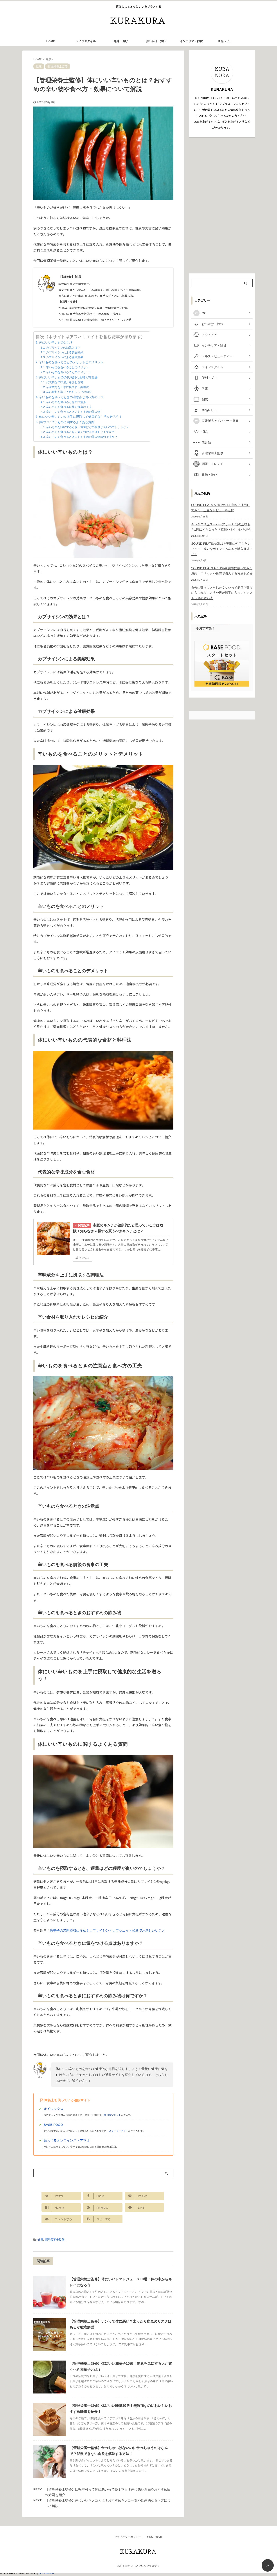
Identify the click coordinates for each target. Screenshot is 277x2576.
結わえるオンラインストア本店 (67, 2140)
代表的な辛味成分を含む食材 (64, 382)
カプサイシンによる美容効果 (64, 352)
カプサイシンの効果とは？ (63, 347)
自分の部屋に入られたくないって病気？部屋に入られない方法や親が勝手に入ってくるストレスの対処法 (222, 593)
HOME (50, 41)
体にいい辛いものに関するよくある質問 (66, 422)
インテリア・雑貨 (191, 41)
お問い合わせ (154, 2539)
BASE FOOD (53, 2124)
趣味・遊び (121, 41)
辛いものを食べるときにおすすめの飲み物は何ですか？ (81, 436)
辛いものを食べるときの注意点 (66, 402)
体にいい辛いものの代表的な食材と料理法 (68, 377)
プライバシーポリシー (128, 2539)
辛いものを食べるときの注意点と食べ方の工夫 (71, 397)
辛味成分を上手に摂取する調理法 (67, 387)
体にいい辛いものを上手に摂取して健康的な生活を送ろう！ (80, 416)
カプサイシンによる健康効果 (64, 357)
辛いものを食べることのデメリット (69, 372)
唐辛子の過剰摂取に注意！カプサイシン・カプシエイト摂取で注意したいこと (107, 1930)
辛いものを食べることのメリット (67, 367)
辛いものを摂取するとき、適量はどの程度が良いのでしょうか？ (87, 427)
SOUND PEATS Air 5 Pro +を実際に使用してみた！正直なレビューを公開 (220, 507)
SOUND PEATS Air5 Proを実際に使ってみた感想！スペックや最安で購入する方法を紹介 (222, 570)
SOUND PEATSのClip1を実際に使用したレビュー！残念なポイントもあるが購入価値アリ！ (222, 549)
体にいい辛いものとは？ (56, 342)
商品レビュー (226, 41)
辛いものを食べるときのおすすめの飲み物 (73, 411)
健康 (40, 2239)
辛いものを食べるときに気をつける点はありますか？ (80, 432)
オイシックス (53, 2109)
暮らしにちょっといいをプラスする (138, 2568)
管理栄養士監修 (55, 2239)
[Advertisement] (222, 205)
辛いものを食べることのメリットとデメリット (71, 362)
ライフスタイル (86, 41)
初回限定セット (112, 2115)
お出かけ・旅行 (156, 41)
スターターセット (118, 2130)
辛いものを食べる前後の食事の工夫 (69, 407)
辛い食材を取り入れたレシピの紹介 (69, 392)
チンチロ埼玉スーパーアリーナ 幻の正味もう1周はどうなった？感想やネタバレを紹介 (221, 526)
